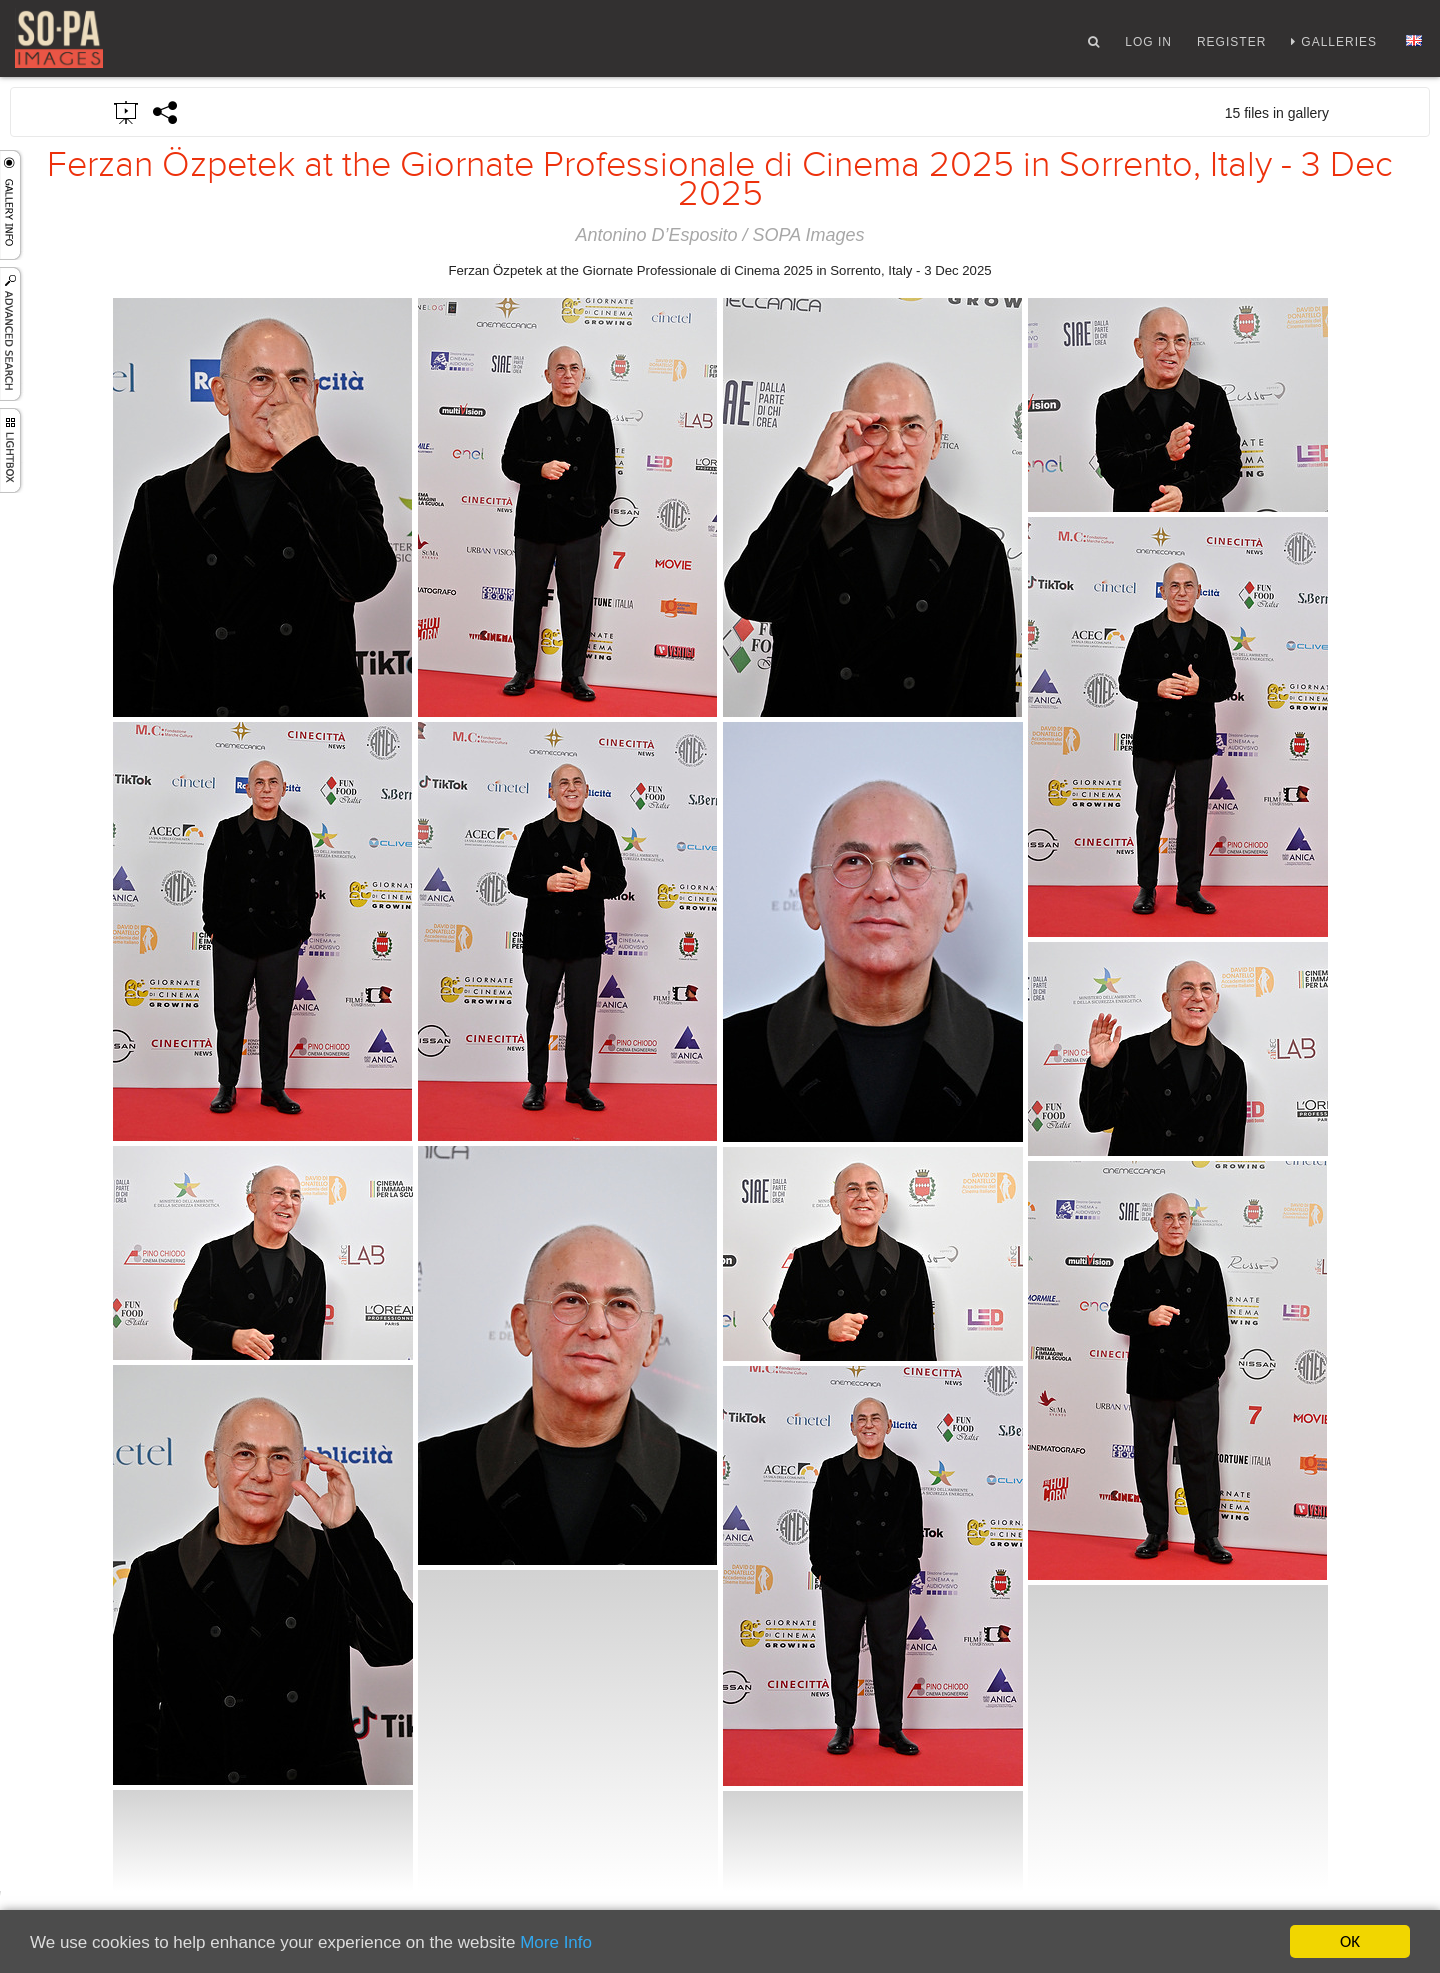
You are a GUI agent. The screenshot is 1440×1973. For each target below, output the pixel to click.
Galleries (1339, 43)
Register (1231, 43)
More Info (556, 1943)
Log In (1148, 43)
